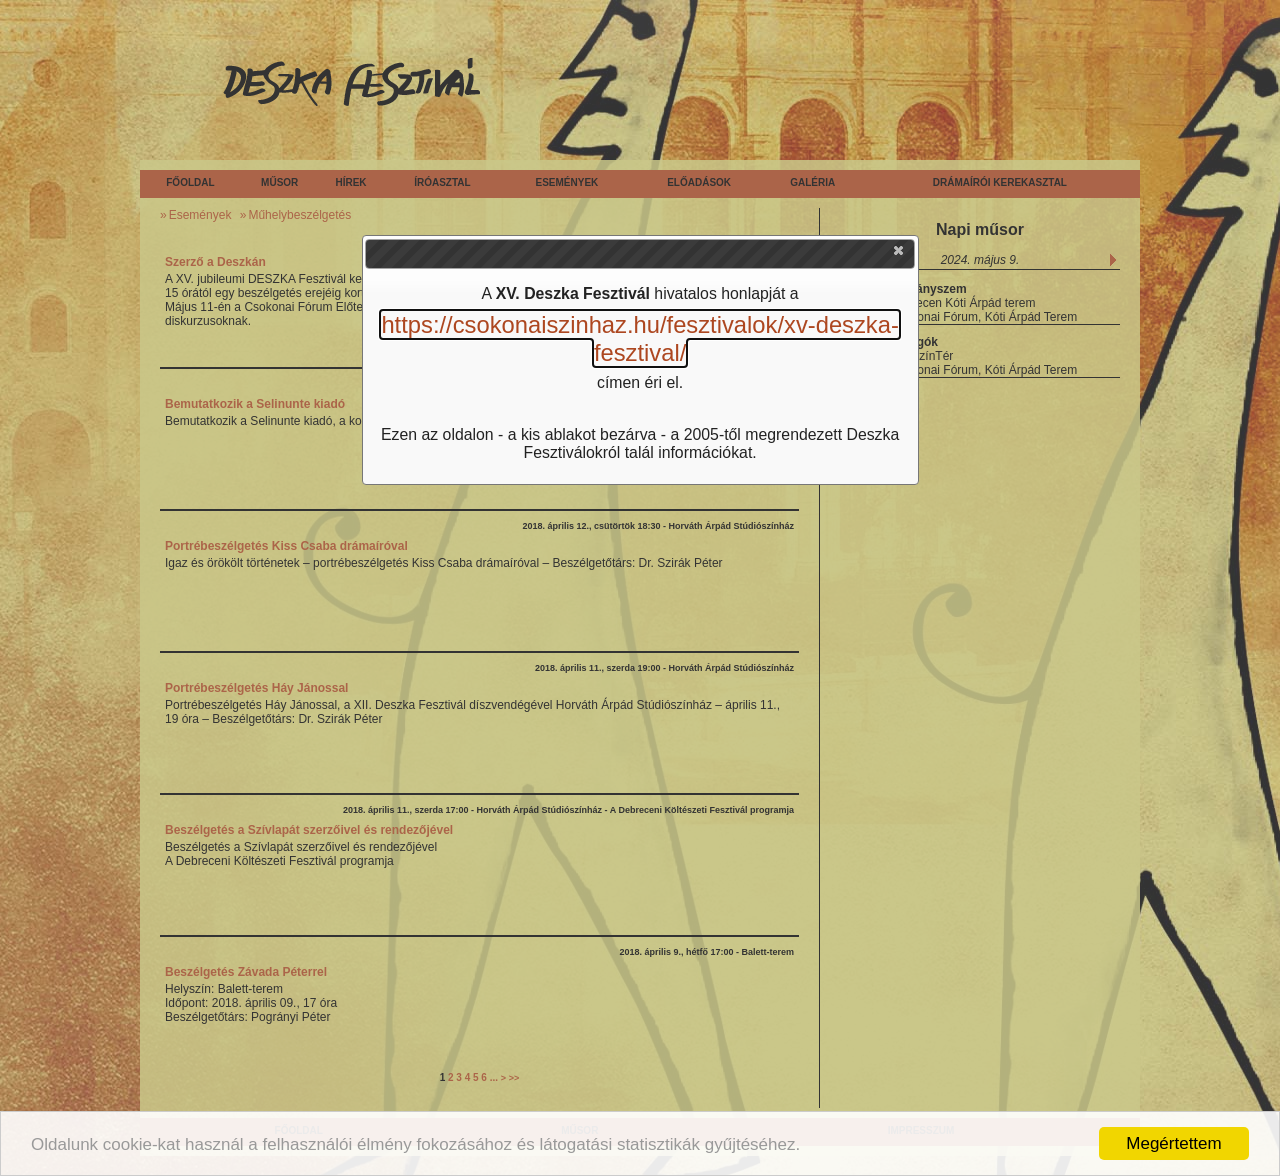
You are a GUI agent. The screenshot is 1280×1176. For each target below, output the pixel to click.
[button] (900, 255)
